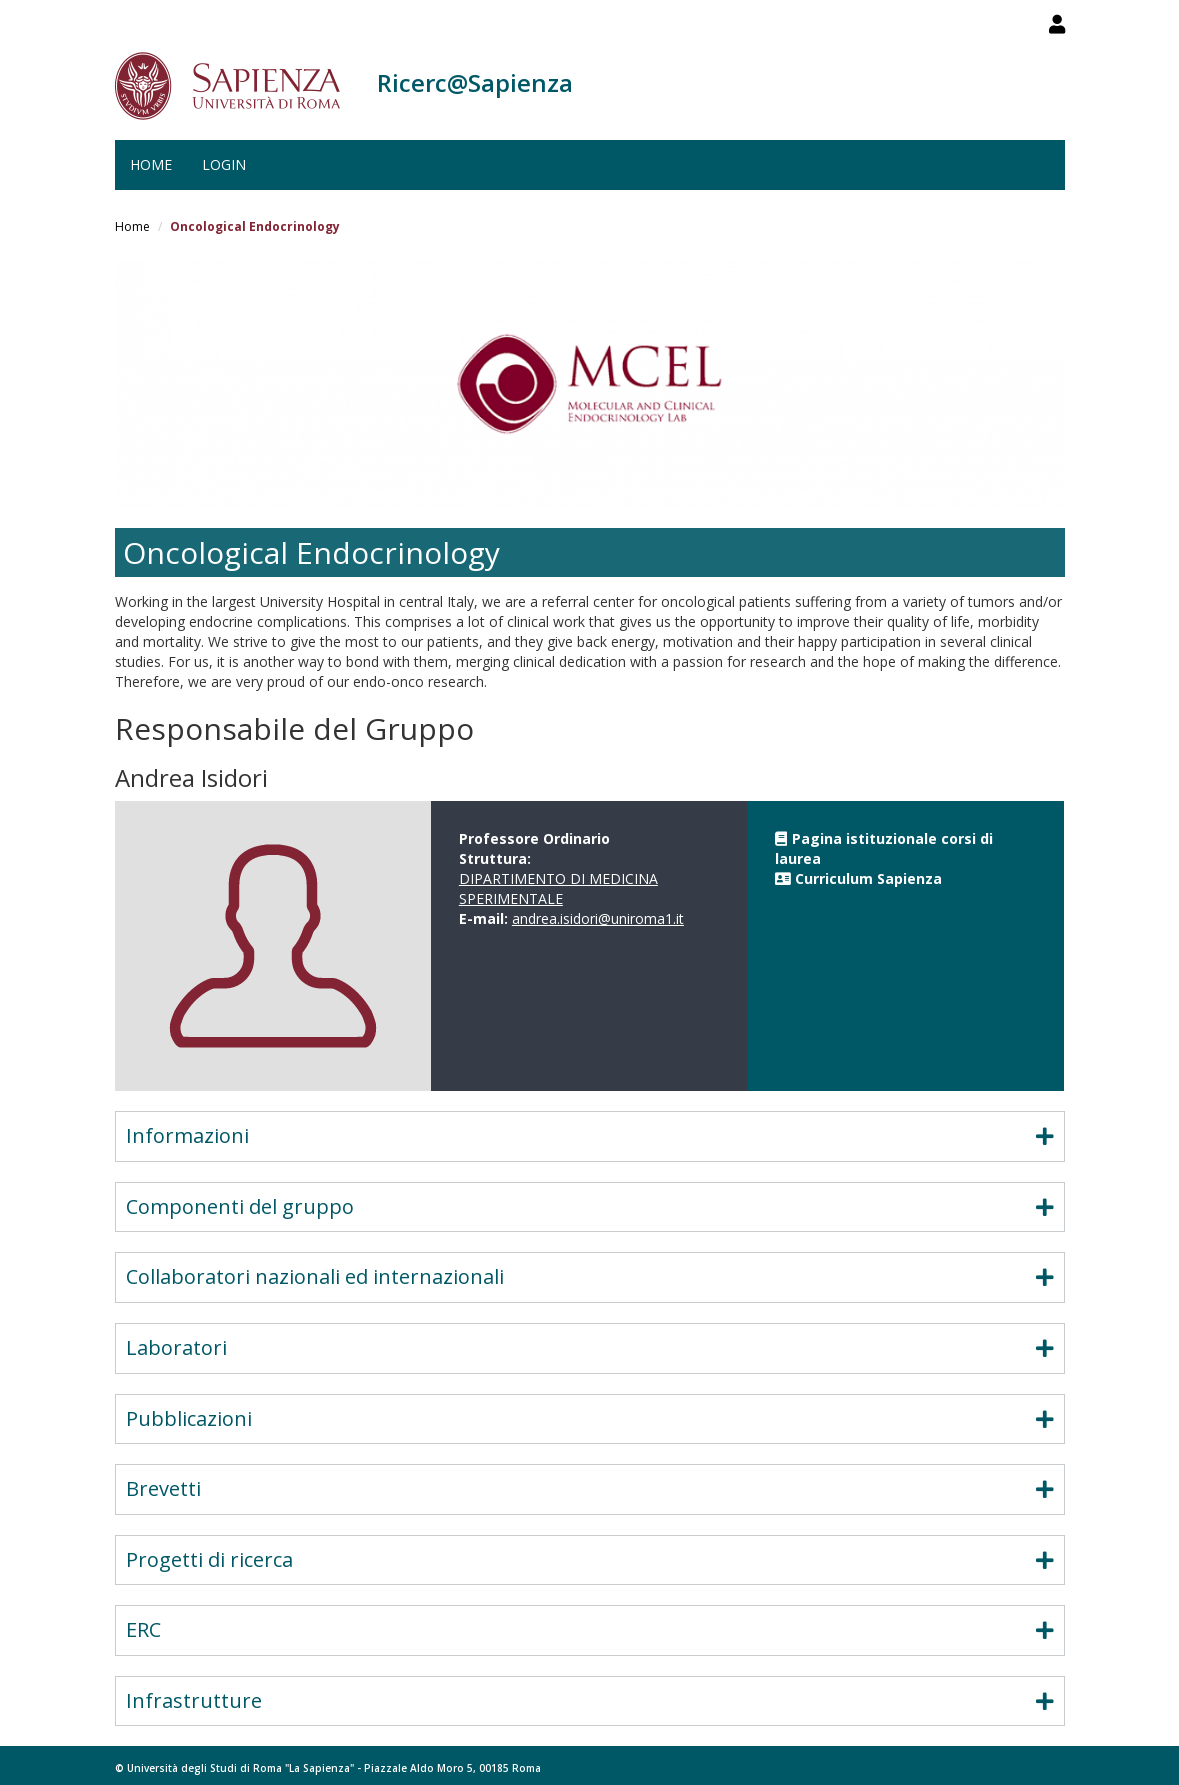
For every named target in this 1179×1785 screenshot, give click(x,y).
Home (151, 164)
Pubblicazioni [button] (590, 1418)
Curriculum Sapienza (868, 878)
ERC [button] (590, 1629)
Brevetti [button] (590, 1488)
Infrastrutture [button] (590, 1700)
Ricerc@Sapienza (475, 82)
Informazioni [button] (590, 1135)
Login (224, 164)
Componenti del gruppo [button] (590, 1206)
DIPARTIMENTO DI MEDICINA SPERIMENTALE (558, 888)
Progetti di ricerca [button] (590, 1559)
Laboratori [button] (590, 1347)
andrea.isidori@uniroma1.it (598, 918)
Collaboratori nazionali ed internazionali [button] (590, 1276)
